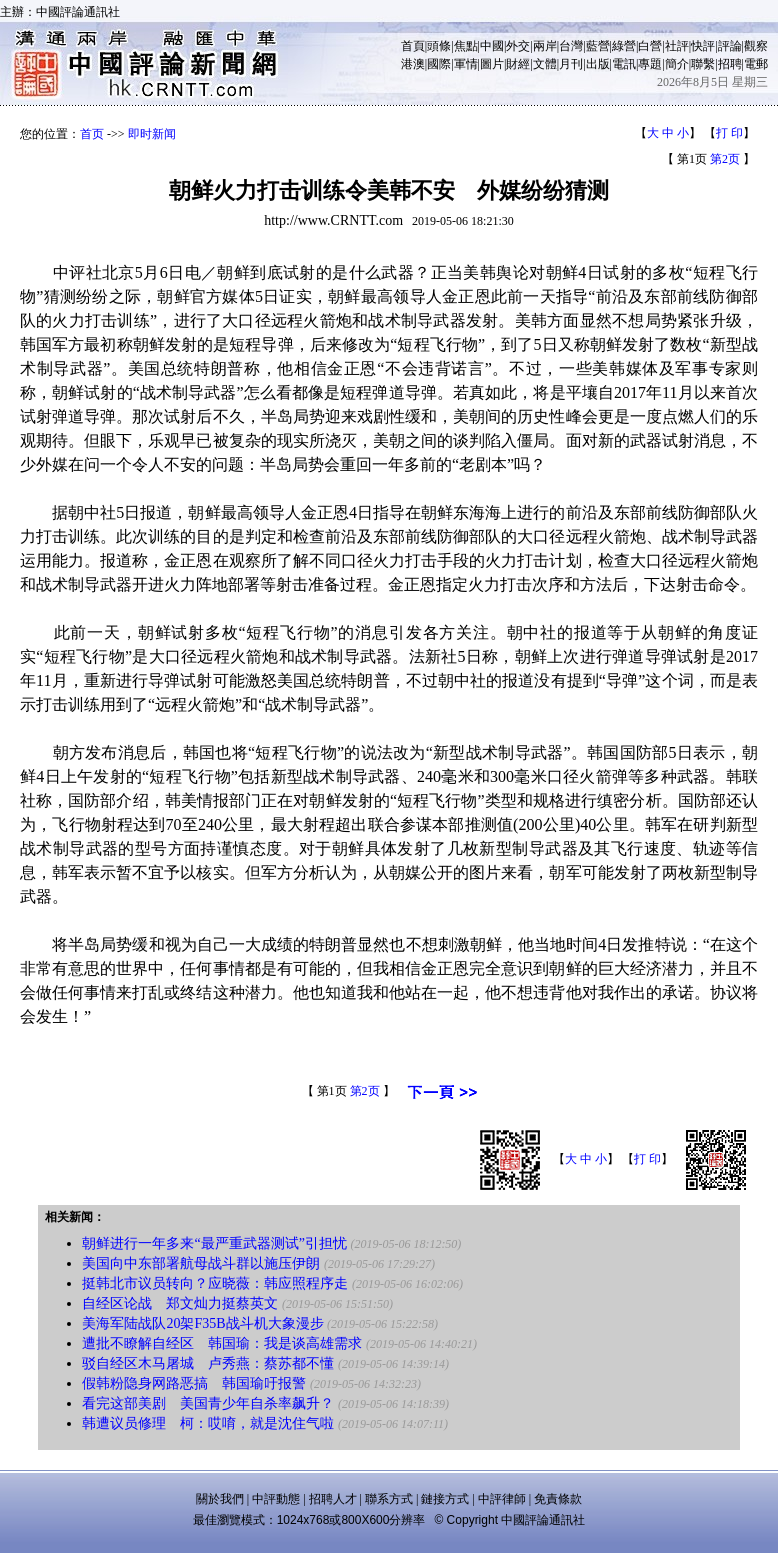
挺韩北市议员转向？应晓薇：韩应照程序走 (215, 1283)
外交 (518, 46)
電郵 (756, 64)
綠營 (624, 46)
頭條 (439, 46)
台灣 (571, 46)
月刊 (571, 64)
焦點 (466, 46)
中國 (492, 46)
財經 (518, 64)
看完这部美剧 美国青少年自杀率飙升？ (208, 1403)
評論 (730, 46)
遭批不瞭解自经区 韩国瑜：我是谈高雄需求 (222, 1343)
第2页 (725, 159)
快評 (703, 46)
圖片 (492, 64)
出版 (598, 64)
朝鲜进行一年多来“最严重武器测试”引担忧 (214, 1243)
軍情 (466, 64)
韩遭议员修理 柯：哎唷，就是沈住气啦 (208, 1423)
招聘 (730, 64)
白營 (650, 46)
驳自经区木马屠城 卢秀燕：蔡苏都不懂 (208, 1363)
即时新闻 (152, 134)
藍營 (598, 46)
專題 (650, 64)
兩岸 (545, 46)
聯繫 (703, 64)
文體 (545, 64)
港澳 (413, 64)
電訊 (624, 64)
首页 (92, 134)
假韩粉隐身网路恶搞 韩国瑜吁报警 (194, 1383)
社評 (677, 46)
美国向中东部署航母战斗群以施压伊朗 (201, 1263)
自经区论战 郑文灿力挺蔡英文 (180, 1303)
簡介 (677, 64)
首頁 (413, 46)
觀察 (756, 46)
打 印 (729, 133)
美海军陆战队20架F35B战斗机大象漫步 (202, 1323)
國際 (439, 64)
